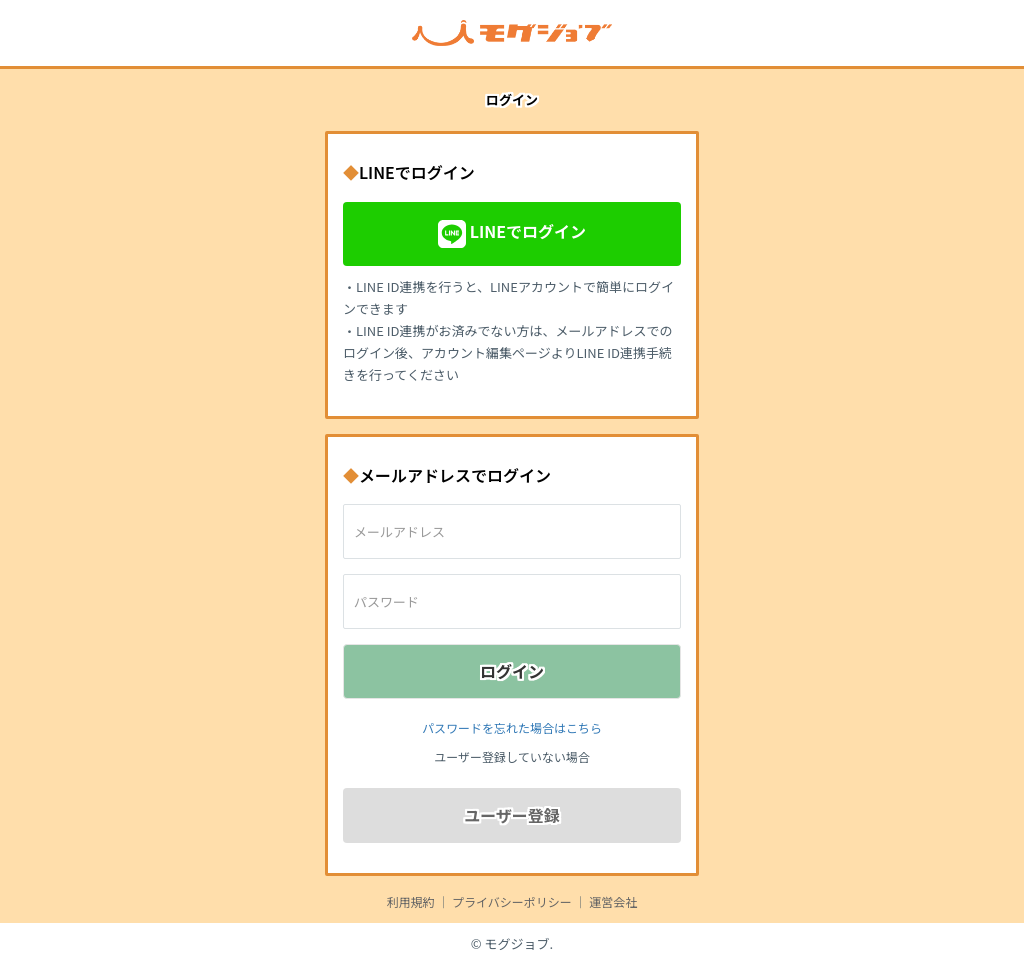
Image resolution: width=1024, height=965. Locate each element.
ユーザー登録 (512, 815)
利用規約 (411, 901)
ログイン (512, 671)
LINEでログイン (512, 234)
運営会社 (613, 901)
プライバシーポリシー (512, 901)
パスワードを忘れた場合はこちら (512, 727)
